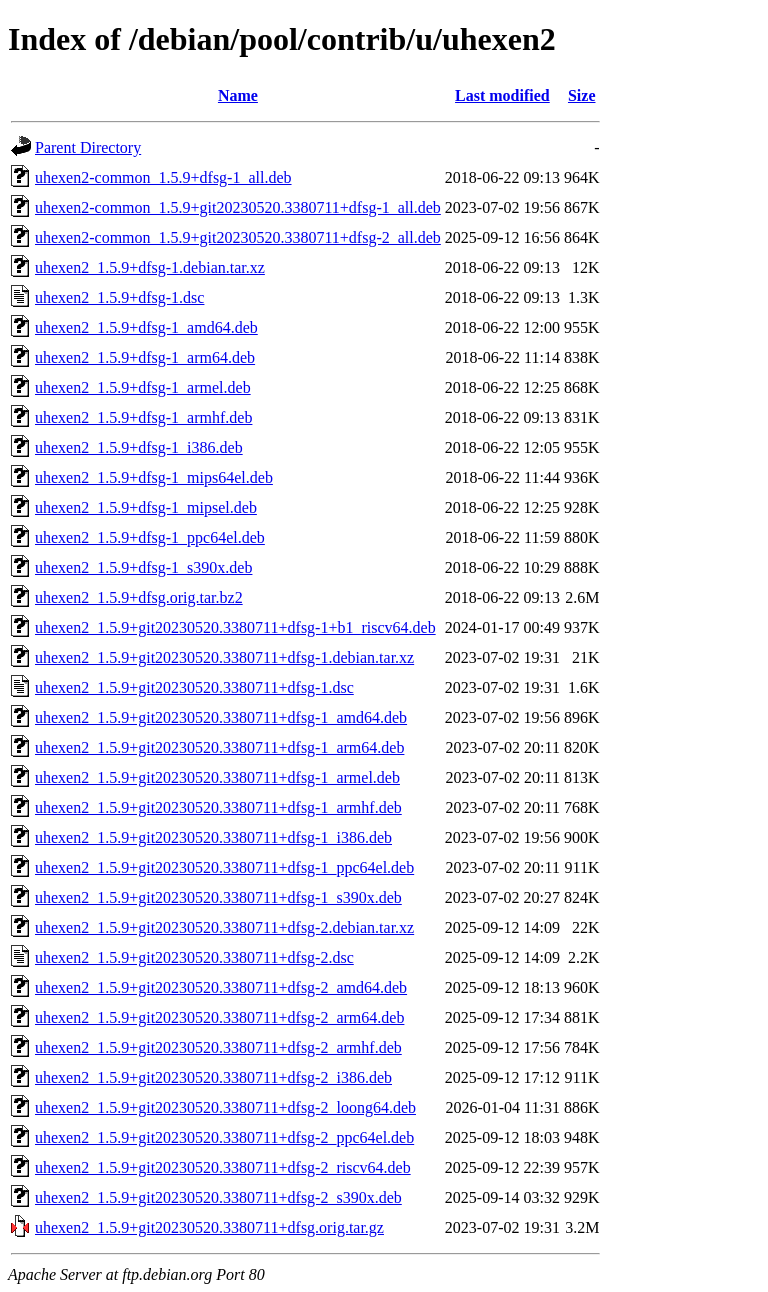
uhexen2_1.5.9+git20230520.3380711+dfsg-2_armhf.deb (218, 1047)
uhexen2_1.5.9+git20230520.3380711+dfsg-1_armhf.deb (218, 807)
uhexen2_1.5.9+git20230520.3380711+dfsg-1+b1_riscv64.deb (235, 627)
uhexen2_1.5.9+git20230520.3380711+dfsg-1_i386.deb (213, 837)
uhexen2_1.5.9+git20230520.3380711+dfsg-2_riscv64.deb (223, 1167)
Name (238, 95)
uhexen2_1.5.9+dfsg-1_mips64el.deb (154, 477)
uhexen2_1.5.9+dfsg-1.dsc (119, 297)
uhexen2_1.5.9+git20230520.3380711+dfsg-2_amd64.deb (221, 987)
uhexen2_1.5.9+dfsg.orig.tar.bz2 (139, 597)
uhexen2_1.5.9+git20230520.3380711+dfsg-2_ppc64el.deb (224, 1137)
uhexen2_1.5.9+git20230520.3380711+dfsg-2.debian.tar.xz (224, 927)
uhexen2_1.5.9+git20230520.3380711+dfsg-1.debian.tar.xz (224, 657)
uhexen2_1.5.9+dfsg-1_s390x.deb (143, 567)
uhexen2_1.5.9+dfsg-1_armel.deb (143, 387)
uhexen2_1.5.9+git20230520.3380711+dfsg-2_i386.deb (213, 1077)
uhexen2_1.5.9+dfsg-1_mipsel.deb (146, 507)
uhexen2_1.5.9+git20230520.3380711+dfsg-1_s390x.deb (218, 897)
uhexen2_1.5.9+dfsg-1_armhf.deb (143, 417)
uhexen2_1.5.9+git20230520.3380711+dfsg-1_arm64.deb (219, 747)
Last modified (502, 95)
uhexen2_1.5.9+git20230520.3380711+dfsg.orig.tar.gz (209, 1227)
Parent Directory (88, 147)
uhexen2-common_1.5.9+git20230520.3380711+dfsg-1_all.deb (238, 207)
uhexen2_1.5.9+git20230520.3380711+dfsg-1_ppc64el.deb (224, 867)
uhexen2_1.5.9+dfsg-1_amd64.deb (146, 327)
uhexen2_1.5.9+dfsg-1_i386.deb (139, 447)
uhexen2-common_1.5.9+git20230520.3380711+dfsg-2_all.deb (238, 237)
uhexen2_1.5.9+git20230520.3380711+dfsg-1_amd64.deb (221, 717)
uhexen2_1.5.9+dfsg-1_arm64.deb (145, 357)
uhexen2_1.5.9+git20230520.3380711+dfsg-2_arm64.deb (219, 1017)
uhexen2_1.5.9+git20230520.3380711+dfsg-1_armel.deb (217, 777)
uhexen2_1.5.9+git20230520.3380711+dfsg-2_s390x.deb (218, 1197)
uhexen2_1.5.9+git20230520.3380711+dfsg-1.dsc (194, 687)
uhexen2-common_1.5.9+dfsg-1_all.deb (163, 177)
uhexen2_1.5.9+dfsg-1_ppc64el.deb (150, 537)
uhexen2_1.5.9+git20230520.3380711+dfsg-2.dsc (194, 957)
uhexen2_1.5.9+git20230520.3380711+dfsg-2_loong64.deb (225, 1107)
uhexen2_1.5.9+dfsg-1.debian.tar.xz (150, 267)
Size (582, 95)
